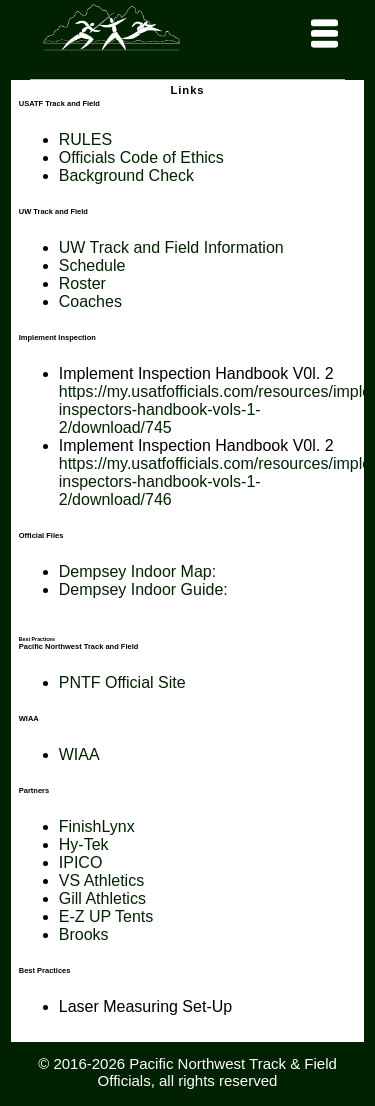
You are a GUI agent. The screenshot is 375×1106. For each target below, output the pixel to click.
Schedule (92, 265)
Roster (82, 283)
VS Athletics (101, 880)
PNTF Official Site (122, 682)
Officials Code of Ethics (141, 157)
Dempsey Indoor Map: (140, 571)
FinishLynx (97, 826)
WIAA (79, 754)
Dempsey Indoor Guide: (143, 589)
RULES (85, 139)
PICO (82, 862)
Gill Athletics (102, 898)
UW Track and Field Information (171, 247)
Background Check (126, 175)
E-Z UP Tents (106, 916)
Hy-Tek (84, 844)
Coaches (90, 301)
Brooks (84, 934)
